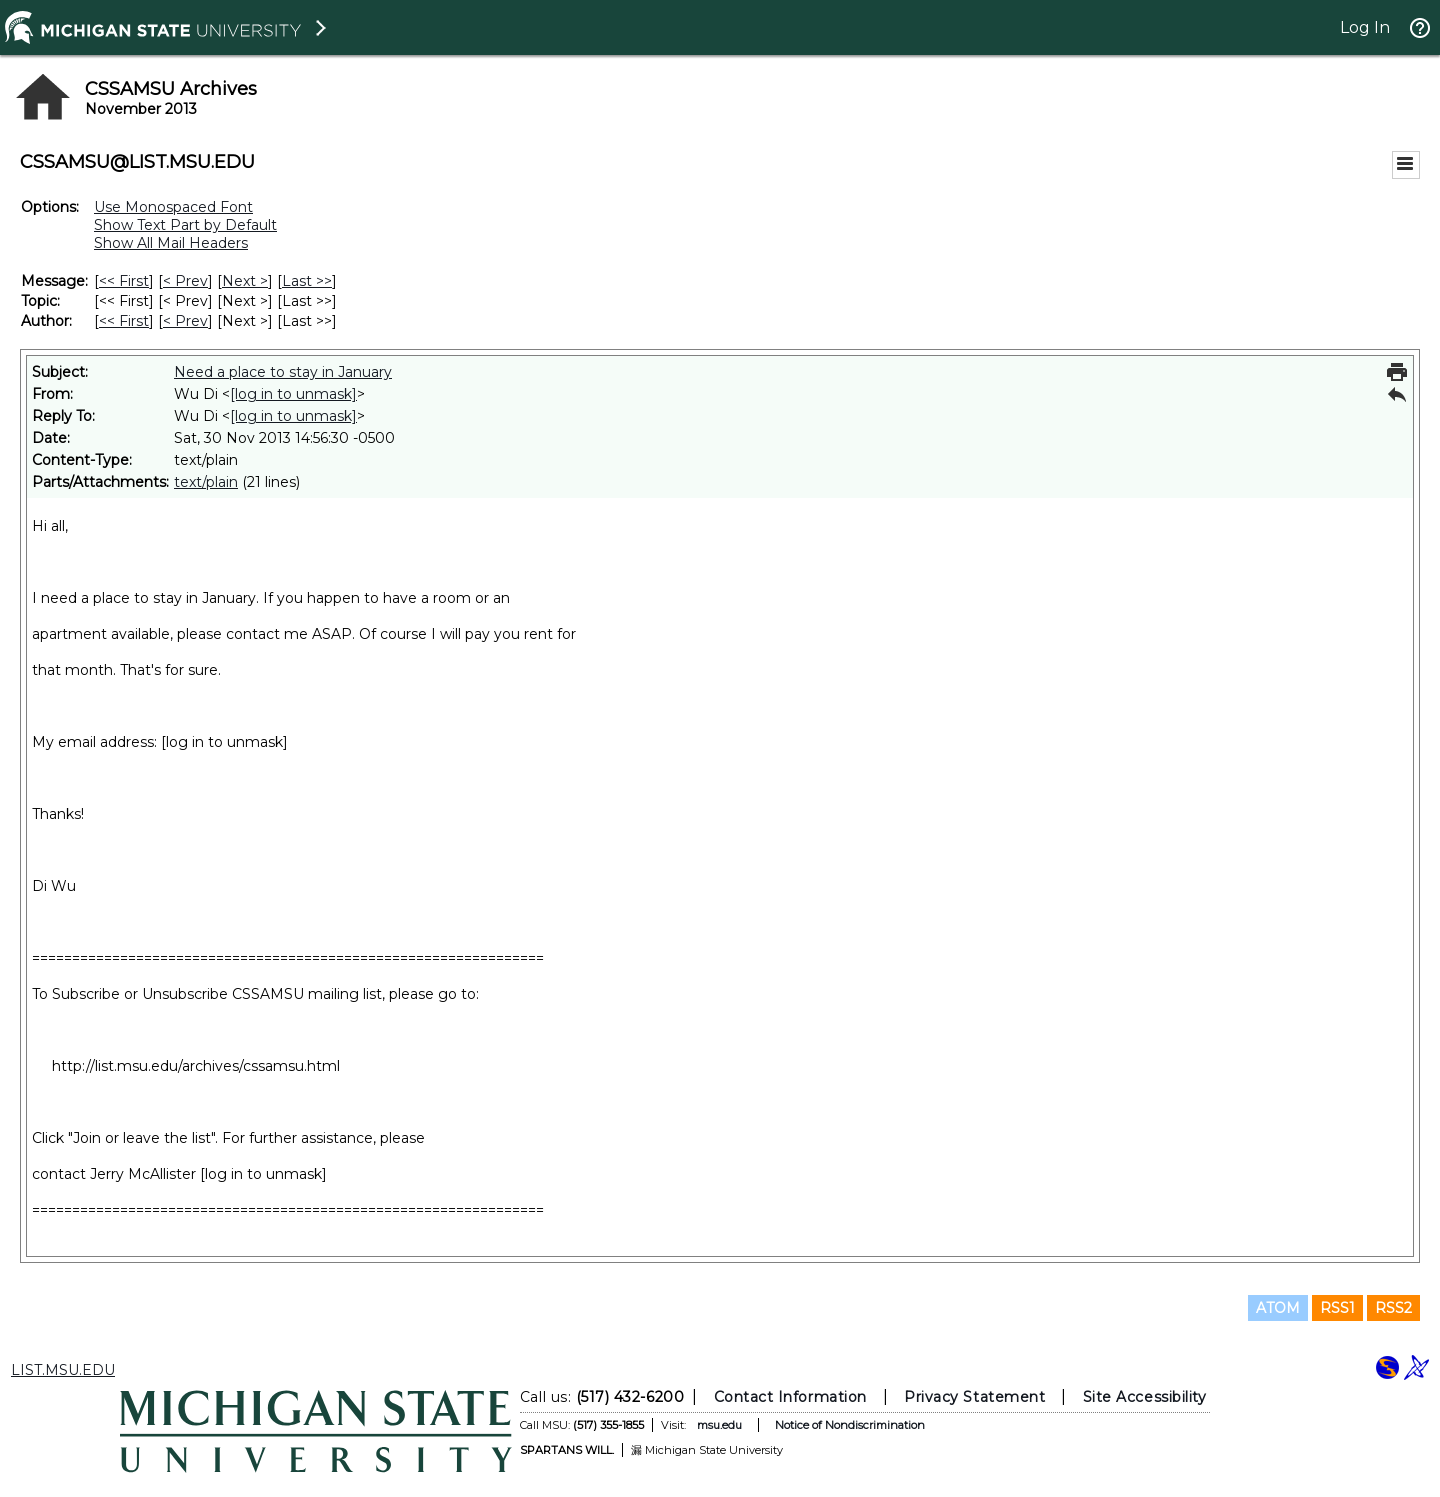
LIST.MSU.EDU (63, 1370)
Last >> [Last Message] (307, 281)
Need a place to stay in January (283, 372)
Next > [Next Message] (245, 281)
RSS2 (1393, 1308)
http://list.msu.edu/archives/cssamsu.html (196, 1066)
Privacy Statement (974, 1397)
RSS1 (1337, 1308)
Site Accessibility (1145, 1397)
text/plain (206, 482)
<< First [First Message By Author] (124, 321)
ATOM (1278, 1308)
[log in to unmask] (293, 394)
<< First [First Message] (124, 281)
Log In (1365, 27)
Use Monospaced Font (173, 207)
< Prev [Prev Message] (185, 281)
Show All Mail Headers (171, 243)
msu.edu (719, 1425)
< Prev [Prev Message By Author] (185, 321)
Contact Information (790, 1397)
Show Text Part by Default (185, 225)
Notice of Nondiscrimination (850, 1425)
